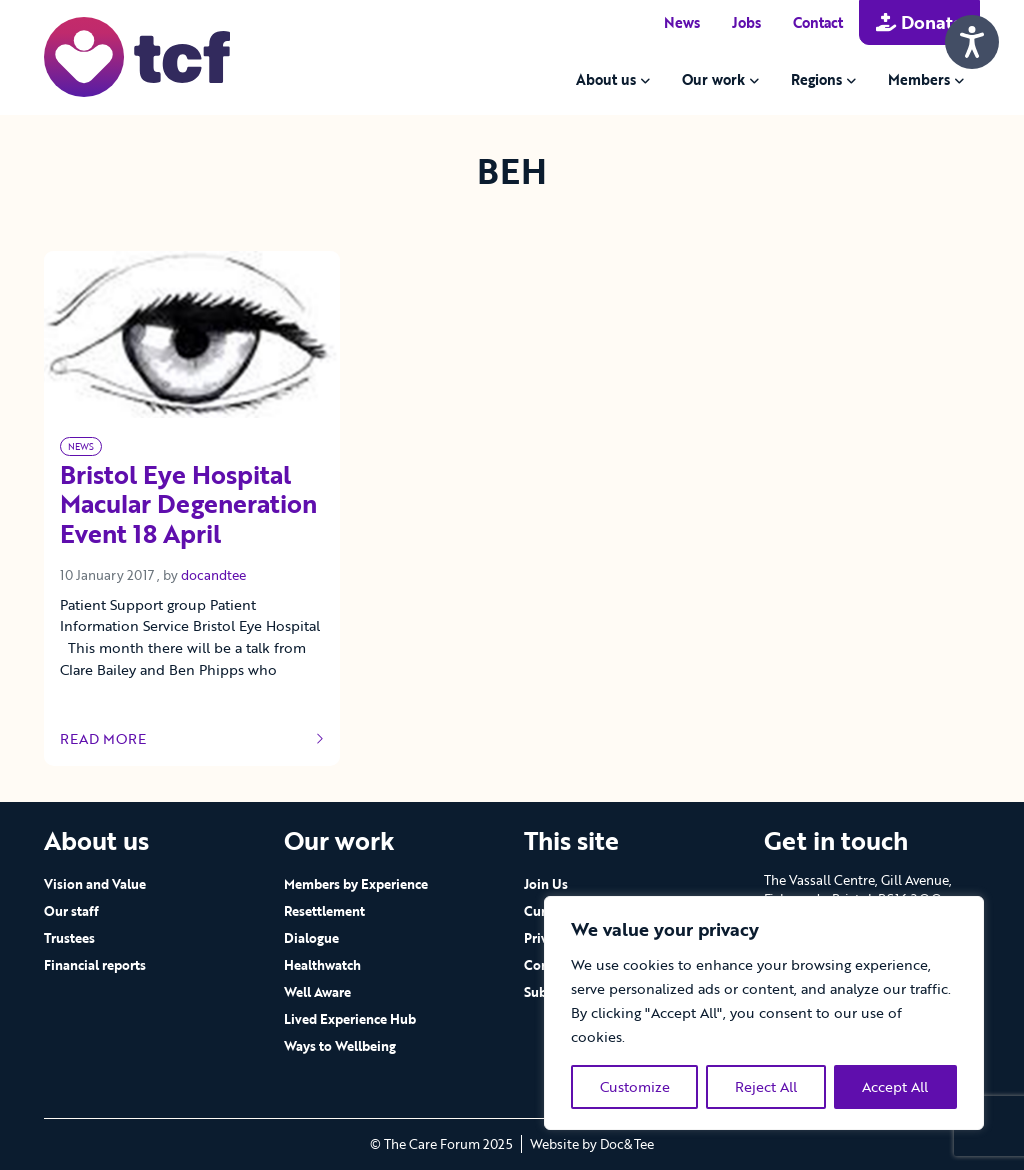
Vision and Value (95, 884)
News (682, 22)
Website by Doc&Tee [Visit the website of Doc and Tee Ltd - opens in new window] (592, 1144)
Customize (635, 1086)
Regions (816, 79)
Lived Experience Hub (350, 1019)
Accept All (895, 1086)
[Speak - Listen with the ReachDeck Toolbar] (972, 42)
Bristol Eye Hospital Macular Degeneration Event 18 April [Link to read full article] (188, 506)
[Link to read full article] (192, 334)
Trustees (69, 938)
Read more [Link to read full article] (192, 739)
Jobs (746, 22)
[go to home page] (137, 55)
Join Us (546, 884)
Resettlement (324, 911)
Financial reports (95, 965)
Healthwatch (322, 965)
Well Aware (317, 992)
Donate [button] (919, 22)
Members (919, 79)
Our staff (71, 911)
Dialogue (311, 938)
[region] (764, 1013)
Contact (818, 22)
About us (606, 79)
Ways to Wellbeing (340, 1046)
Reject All (766, 1086)
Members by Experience (356, 884)
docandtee (213, 575)
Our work (713, 79)
